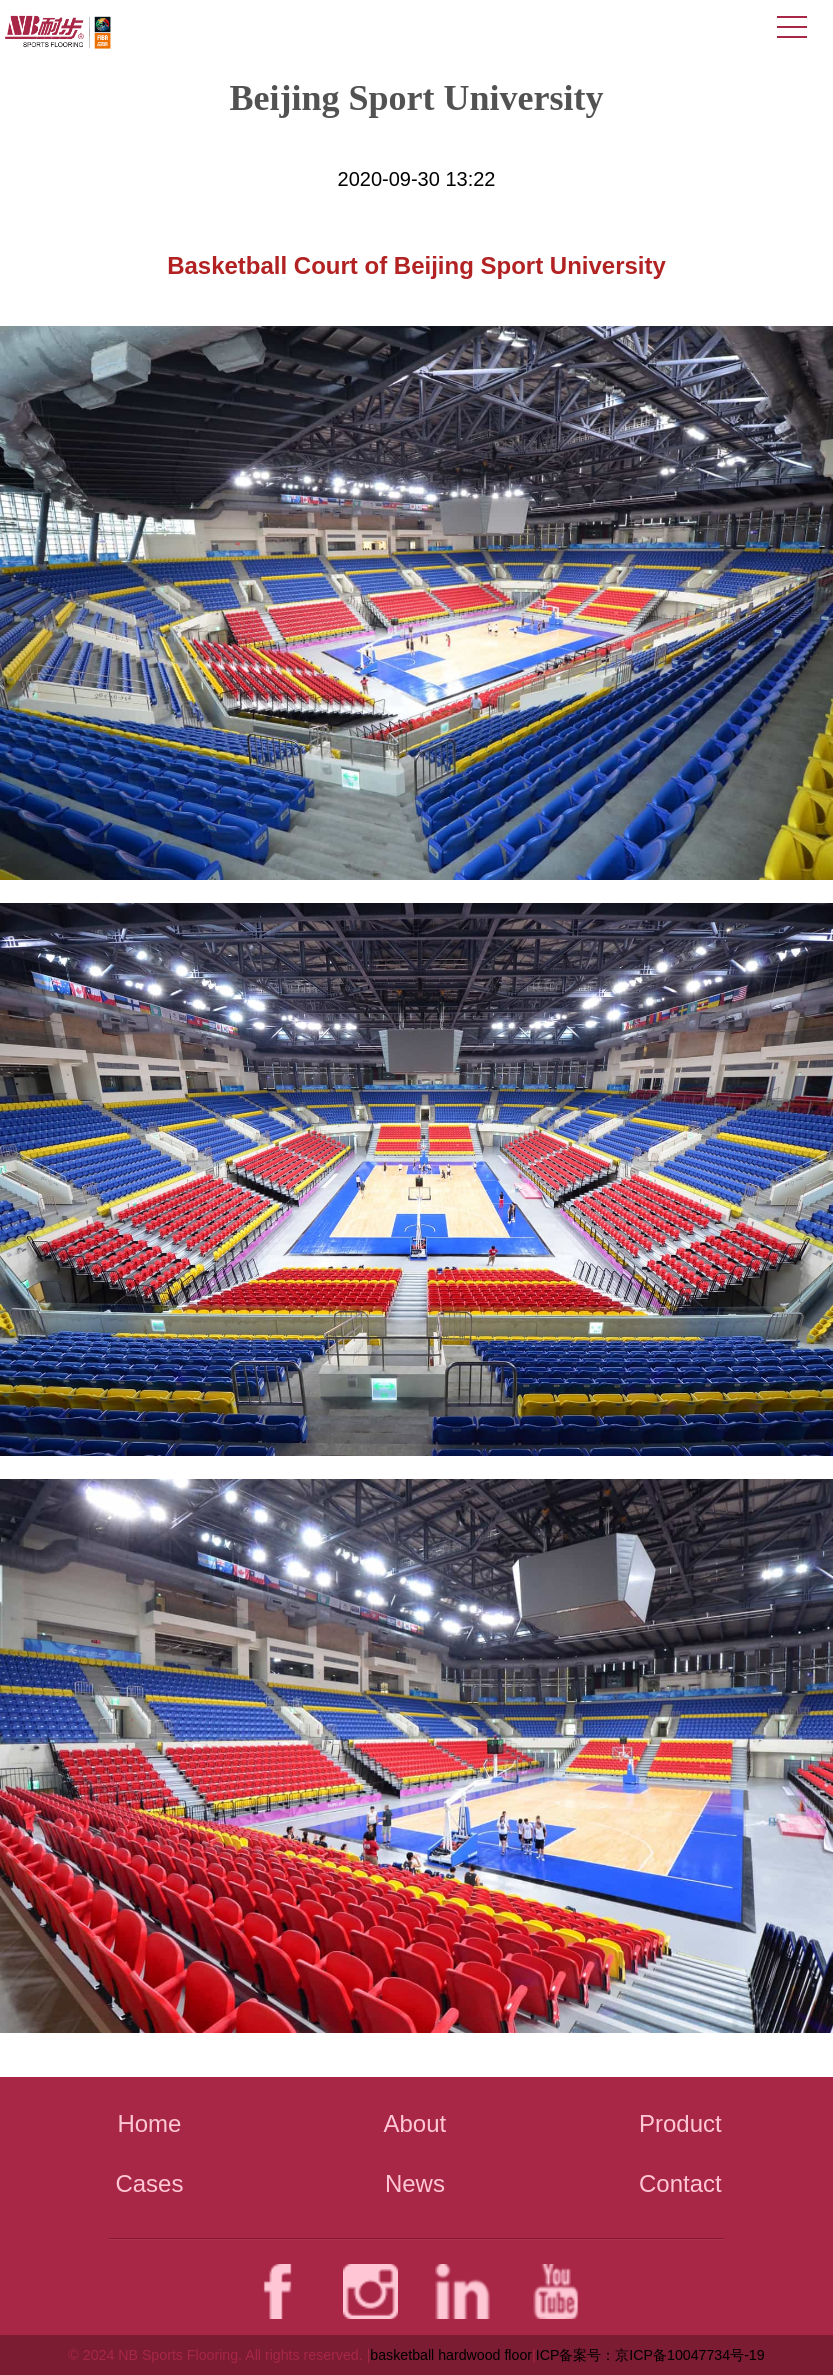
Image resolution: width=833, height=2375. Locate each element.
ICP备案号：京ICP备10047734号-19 (650, 2355)
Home (149, 2123)
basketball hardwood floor (451, 2355)
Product (680, 2123)
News (415, 2183)
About (415, 2123)
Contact (680, 2183)
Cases (149, 2183)
